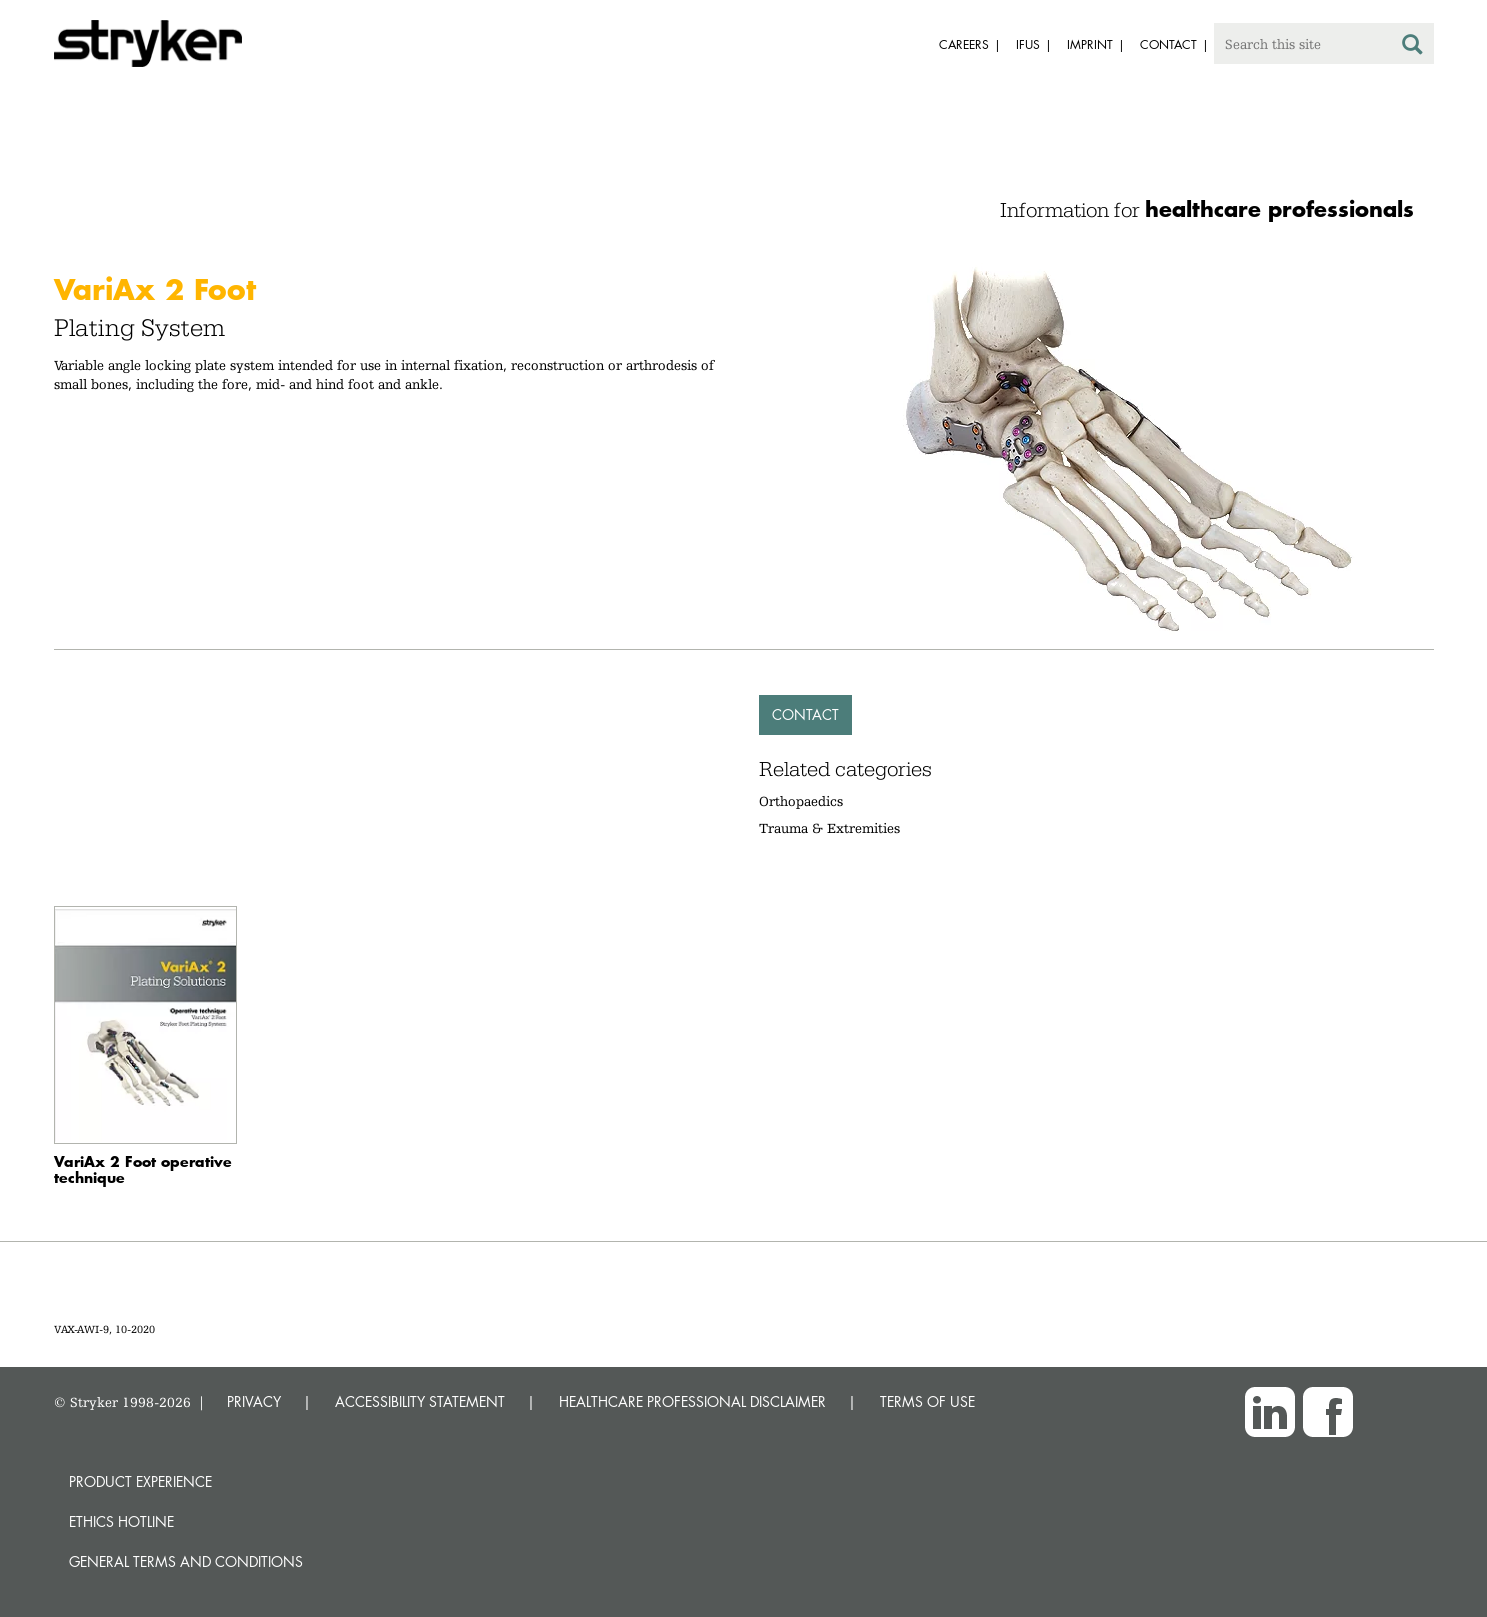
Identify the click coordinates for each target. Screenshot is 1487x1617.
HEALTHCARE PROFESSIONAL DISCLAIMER (692, 1401)
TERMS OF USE (927, 1401)
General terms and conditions (186, 1561)
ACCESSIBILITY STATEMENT (420, 1401)
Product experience (140, 1481)
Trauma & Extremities (829, 828)
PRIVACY (254, 1401)
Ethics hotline (121, 1521)
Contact (805, 714)
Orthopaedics (801, 801)
